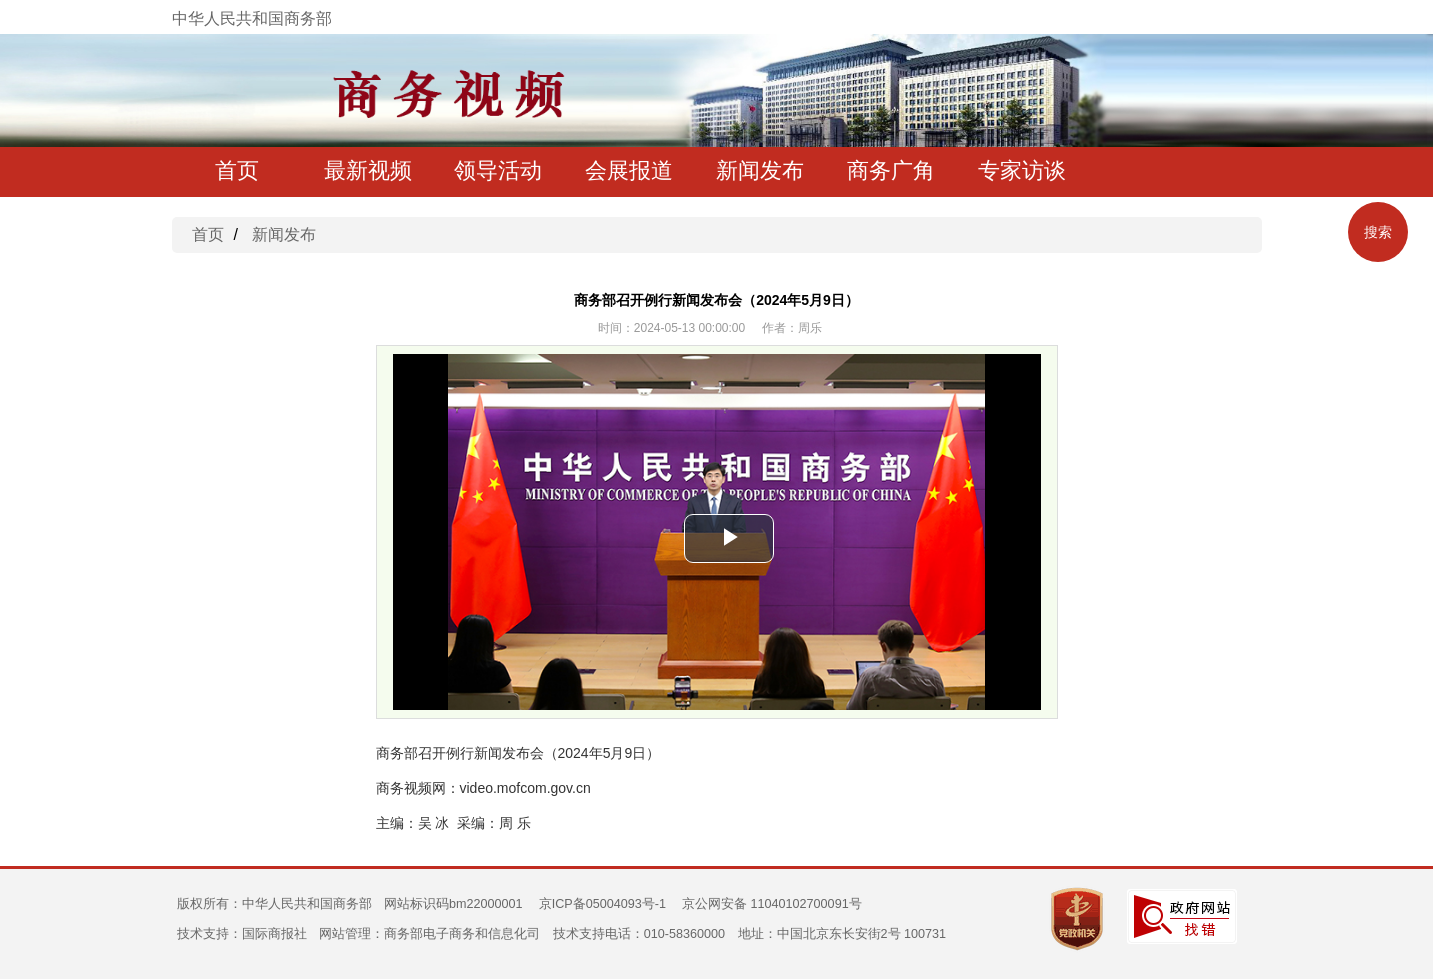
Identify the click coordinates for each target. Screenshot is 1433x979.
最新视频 (368, 170)
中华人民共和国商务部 (252, 18)
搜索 (1378, 232)
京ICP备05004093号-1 (602, 904)
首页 (237, 170)
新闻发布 (760, 170)
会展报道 (629, 170)
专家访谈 (1022, 170)
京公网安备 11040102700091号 (772, 904)
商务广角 (891, 170)
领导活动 (498, 170)
